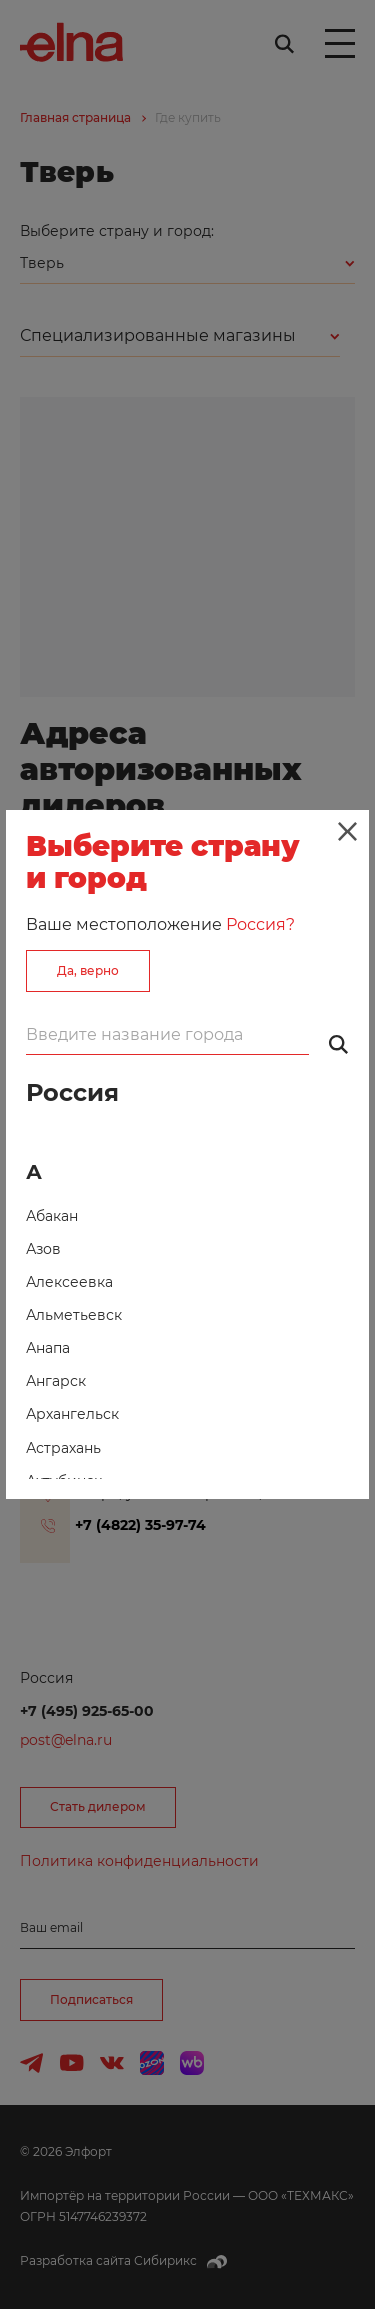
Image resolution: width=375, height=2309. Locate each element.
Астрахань (63, 1448)
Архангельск (72, 1414)
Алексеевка (69, 1282)
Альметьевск (74, 1315)
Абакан (52, 1216)
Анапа (48, 1348)
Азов (43, 1249)
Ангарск (56, 1381)
